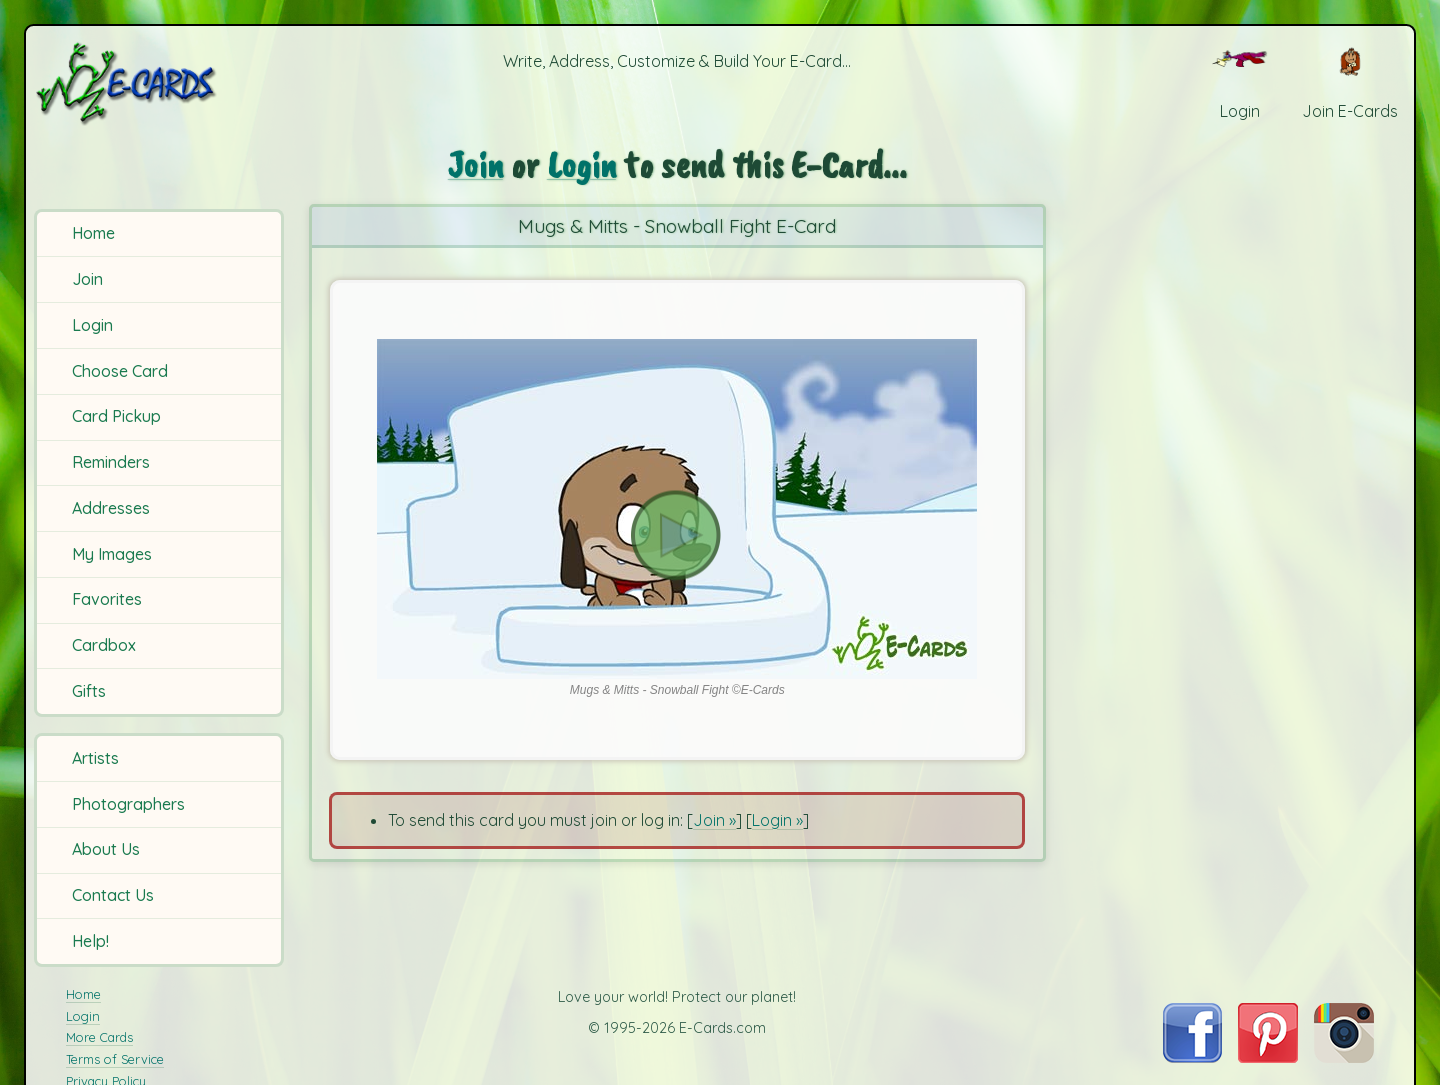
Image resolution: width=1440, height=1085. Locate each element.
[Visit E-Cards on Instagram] (1344, 1057)
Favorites (107, 599)
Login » (777, 820)
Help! (90, 941)
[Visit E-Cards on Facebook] (1192, 1057)
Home (93, 233)
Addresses (111, 508)
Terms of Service (115, 1059)
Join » (714, 820)
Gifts (89, 691)
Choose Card (120, 371)
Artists (95, 758)
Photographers (128, 804)
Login (92, 325)
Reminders (111, 462)
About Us (106, 849)
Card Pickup (116, 416)
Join (87, 279)
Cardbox (104, 645)
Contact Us (113, 895)
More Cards (99, 1037)
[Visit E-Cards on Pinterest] (1268, 1057)
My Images (112, 554)
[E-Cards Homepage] (159, 83)
